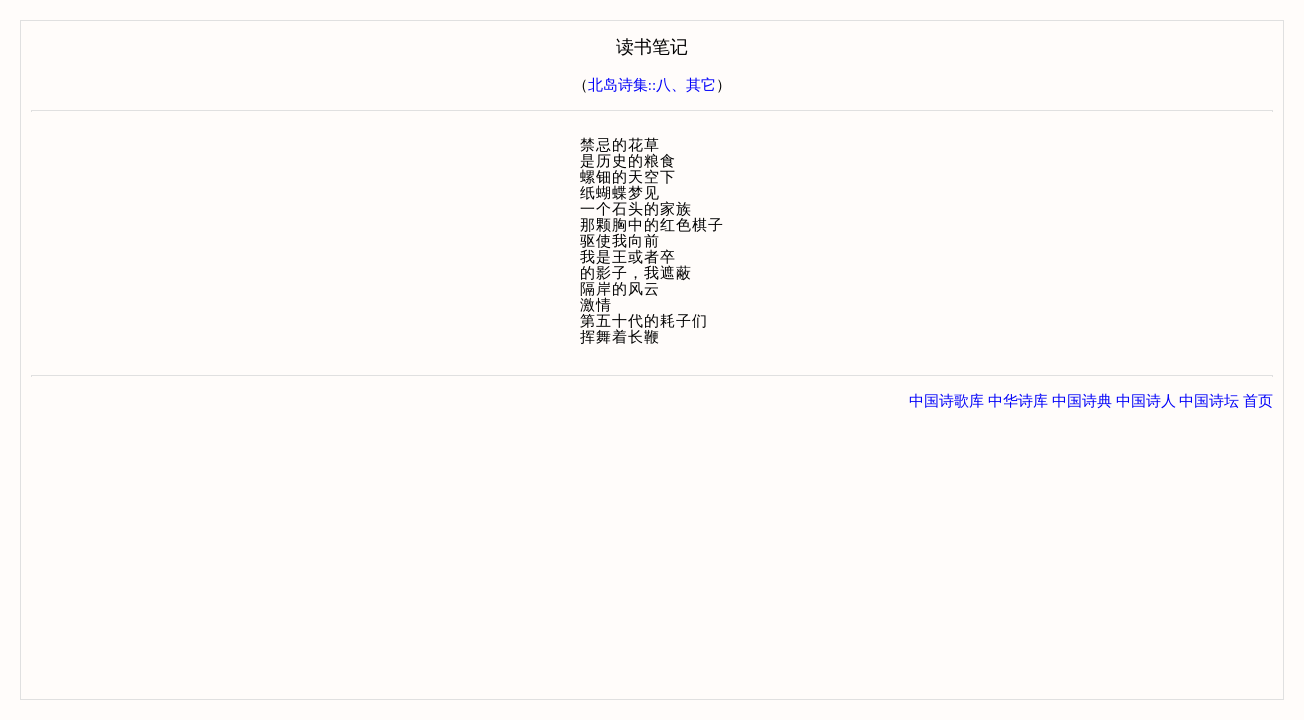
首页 (1258, 401)
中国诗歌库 (946, 401)
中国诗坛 (1209, 401)
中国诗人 (1146, 401)
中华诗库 (1018, 401)
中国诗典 (1082, 401)
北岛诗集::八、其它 (652, 85)
